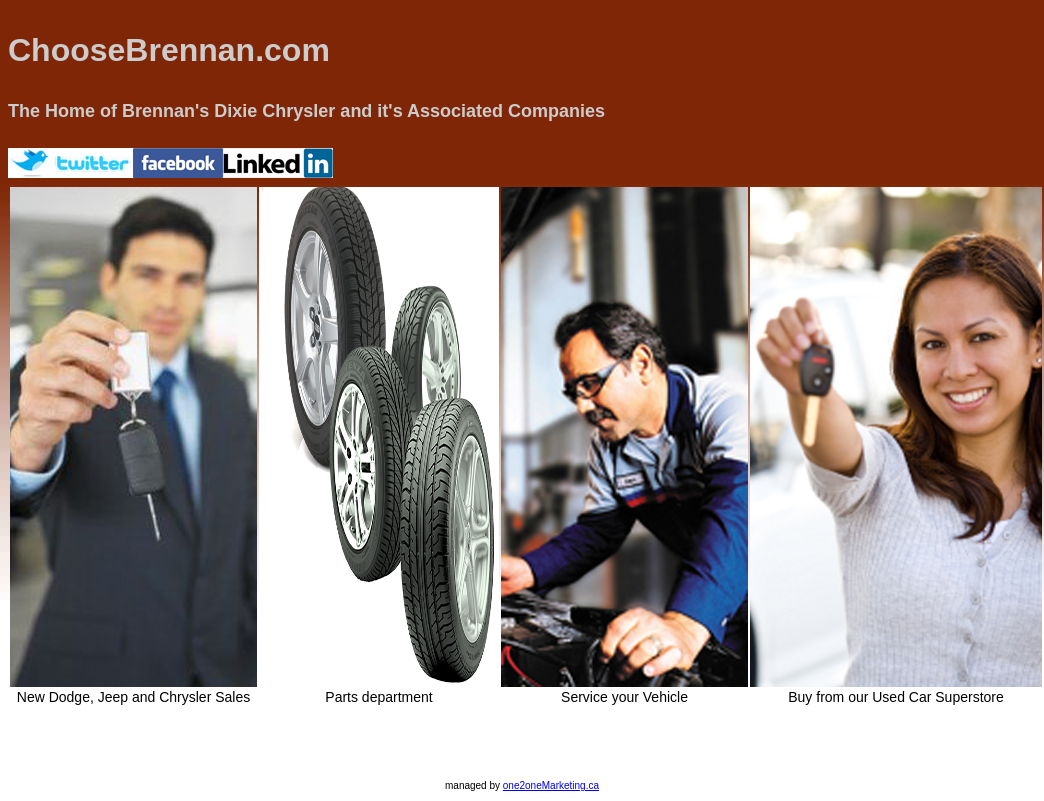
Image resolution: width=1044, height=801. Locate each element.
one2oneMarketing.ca (551, 785)
